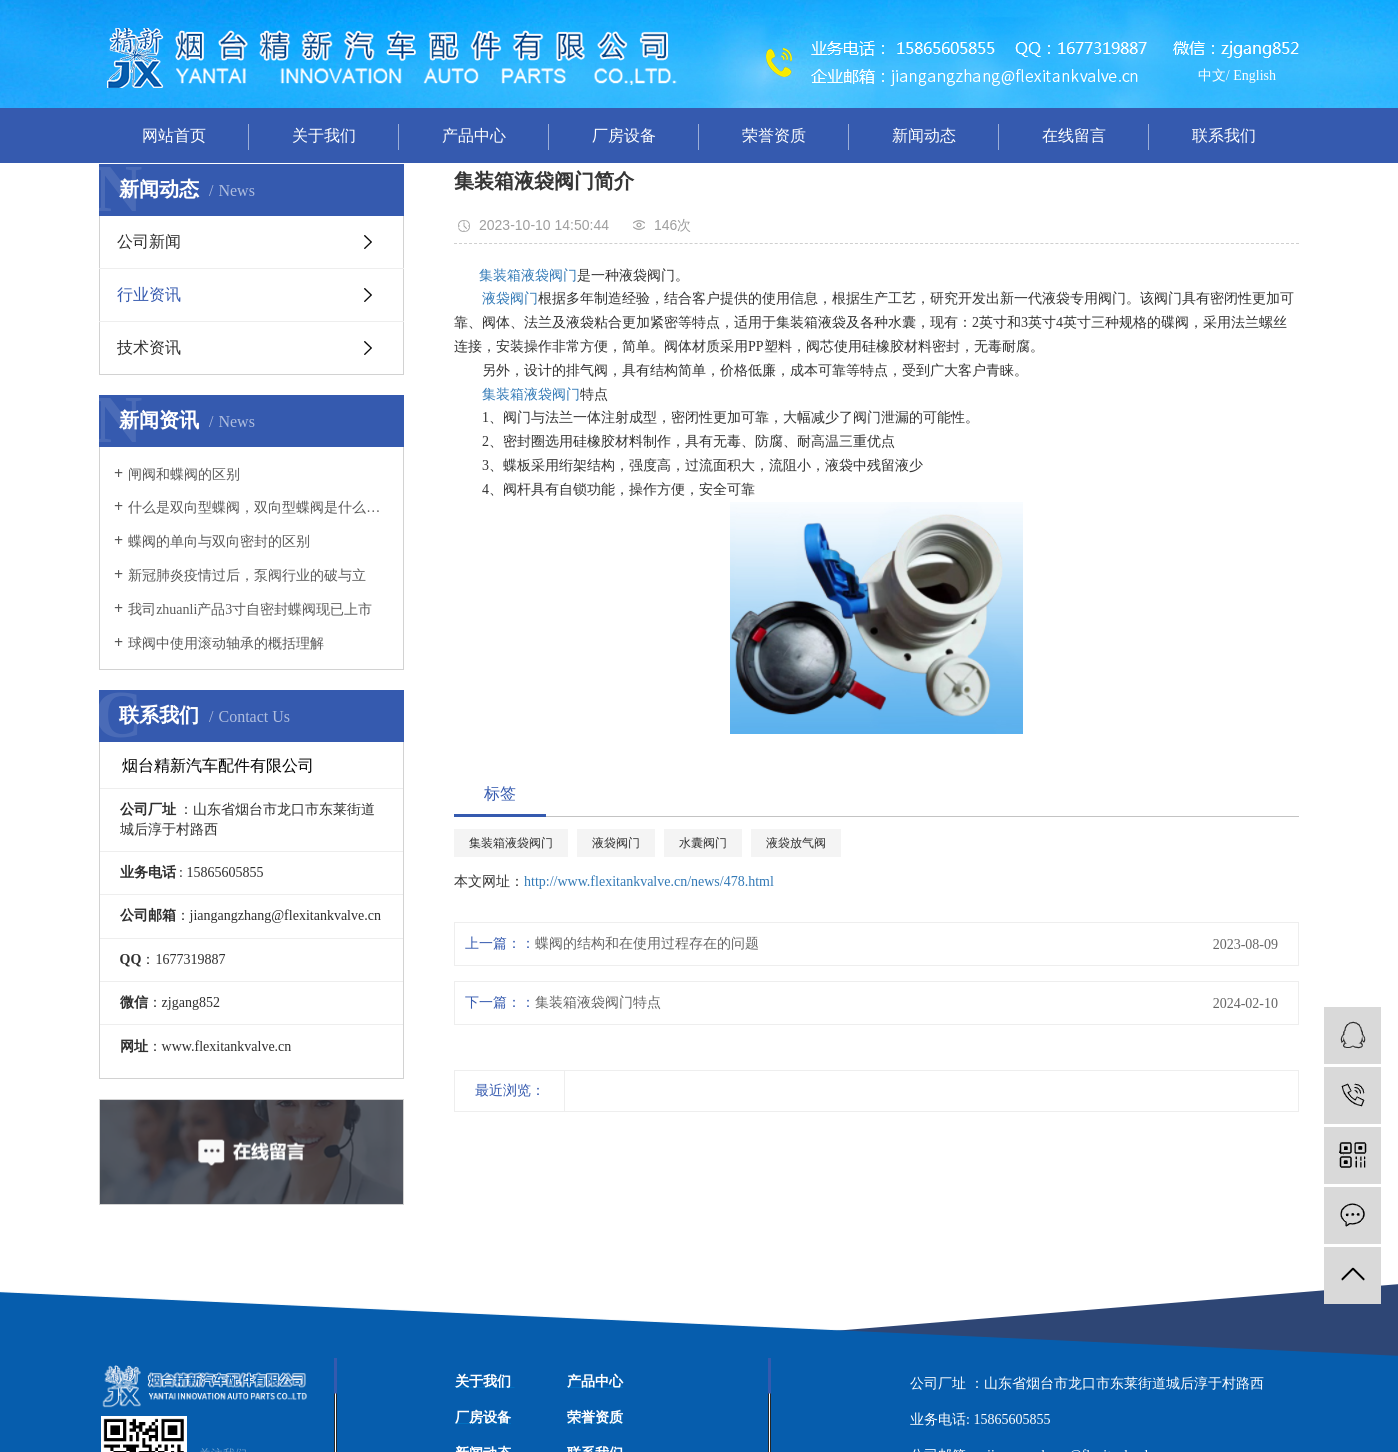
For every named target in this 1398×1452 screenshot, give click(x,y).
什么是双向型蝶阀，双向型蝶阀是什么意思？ (258, 507)
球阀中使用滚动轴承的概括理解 (226, 643)
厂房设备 (624, 135)
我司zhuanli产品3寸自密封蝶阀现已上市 (250, 609)
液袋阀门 (510, 298)
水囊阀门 (703, 843)
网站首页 (174, 135)
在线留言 (1074, 135)
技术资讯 (149, 347)
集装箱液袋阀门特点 (598, 1002)
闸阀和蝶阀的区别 (184, 474)
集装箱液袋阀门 (528, 275)
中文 (1212, 75)
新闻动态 (924, 135)
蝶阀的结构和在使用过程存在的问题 (647, 943)
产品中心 (474, 135)
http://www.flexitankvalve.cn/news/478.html (649, 881)
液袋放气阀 (796, 843)
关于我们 (324, 135)
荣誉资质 (774, 135)
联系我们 (1224, 135)
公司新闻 (149, 241)
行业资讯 (149, 294)
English (1254, 75)
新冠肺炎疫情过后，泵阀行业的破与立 (247, 575)
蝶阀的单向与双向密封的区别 (219, 541)
